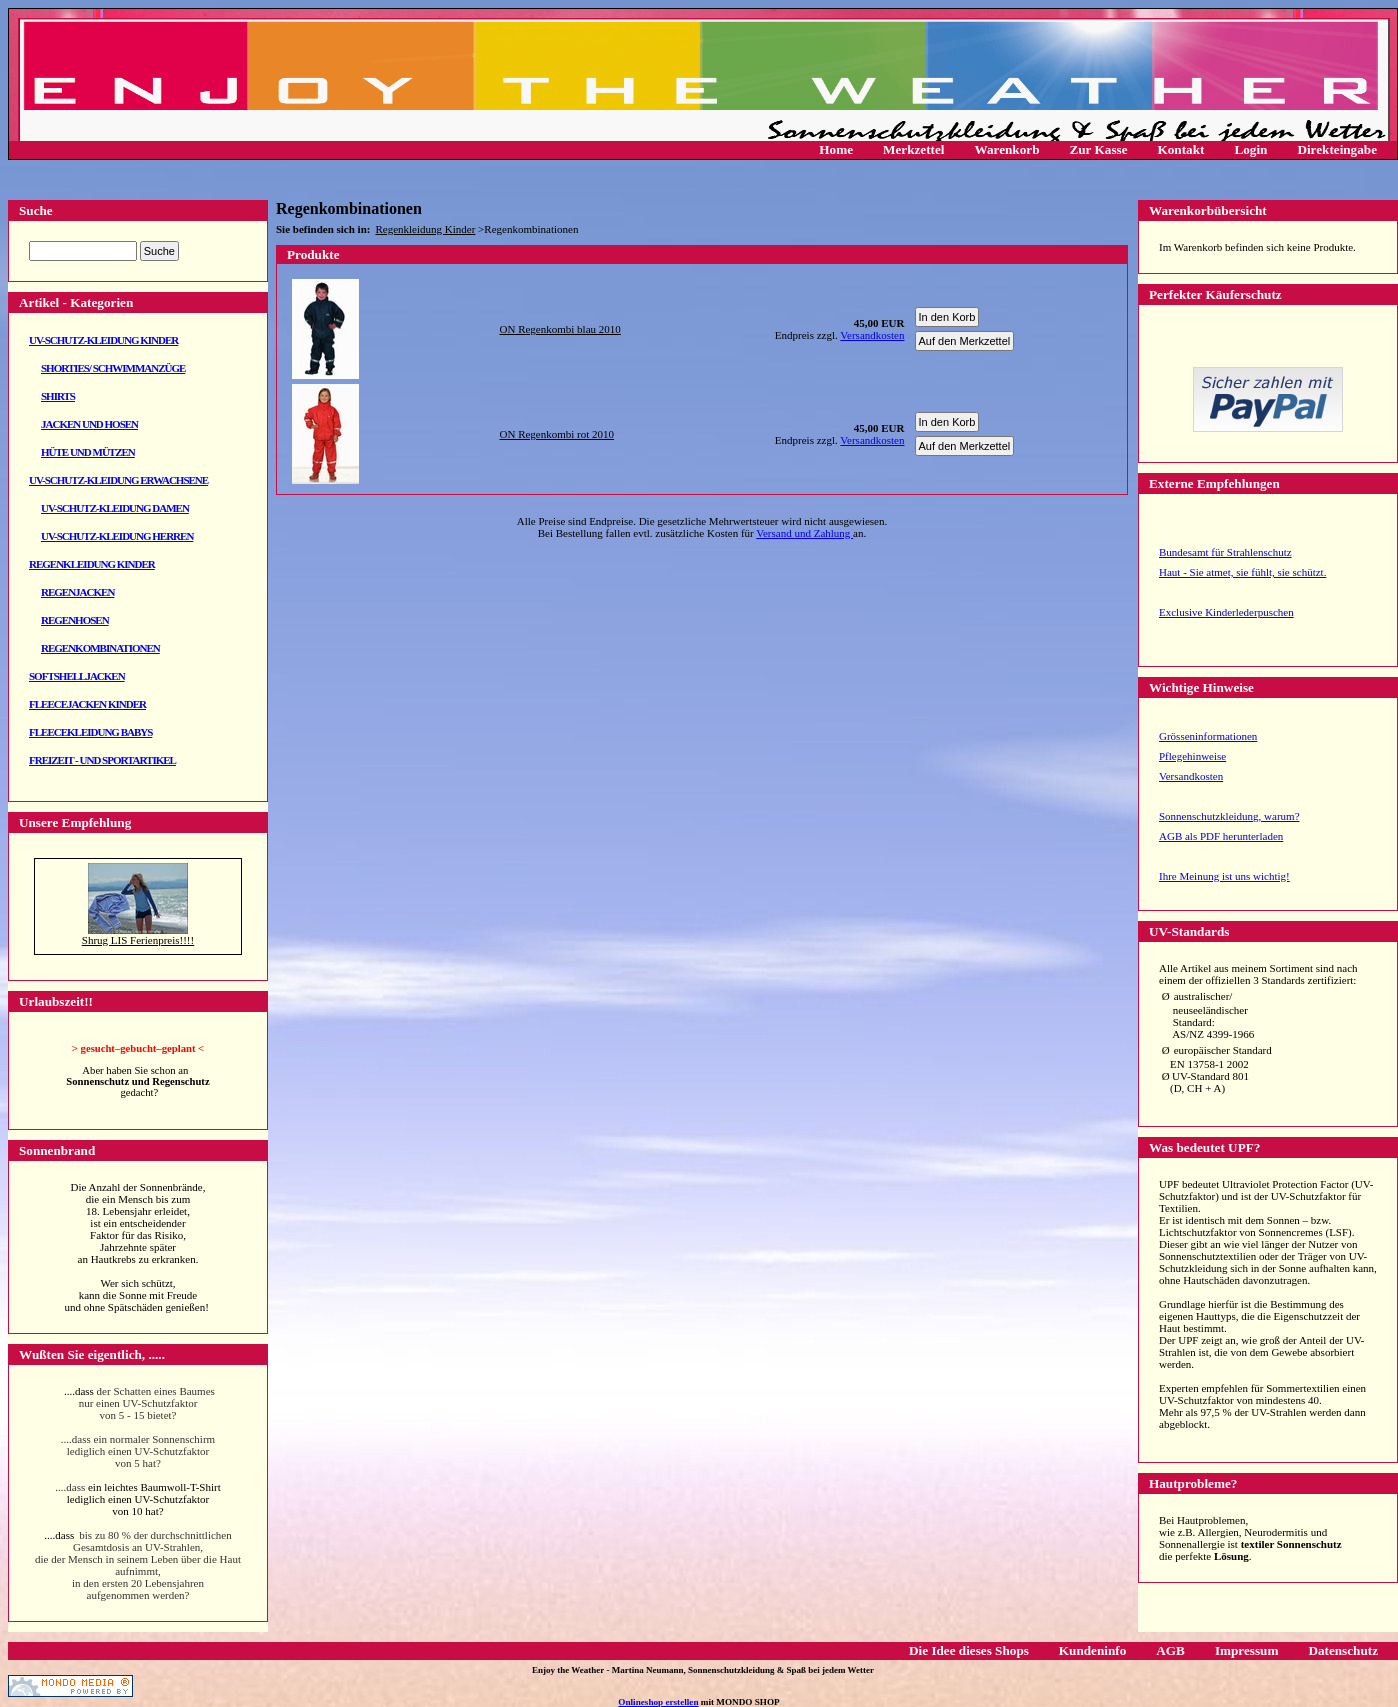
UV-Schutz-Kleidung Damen (115, 508)
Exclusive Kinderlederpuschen (1226, 612)
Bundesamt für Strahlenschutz (1225, 552)
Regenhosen (75, 620)
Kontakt (1181, 149)
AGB (1170, 1650)
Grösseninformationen (1208, 736)
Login (1250, 149)
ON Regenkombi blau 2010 (560, 329)
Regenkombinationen (100, 648)
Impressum (1247, 1650)
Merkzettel (914, 149)
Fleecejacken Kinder (87, 704)
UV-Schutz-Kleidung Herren (117, 536)
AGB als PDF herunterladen (1221, 836)
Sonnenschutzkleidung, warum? (1229, 816)
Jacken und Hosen (89, 424)
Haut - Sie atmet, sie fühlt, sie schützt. (1242, 572)
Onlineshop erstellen (658, 1702)
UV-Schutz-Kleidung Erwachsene (118, 480)
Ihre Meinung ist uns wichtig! (1224, 876)
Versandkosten (1191, 776)
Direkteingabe (1337, 149)
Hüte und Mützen (88, 452)
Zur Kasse (1098, 149)
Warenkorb (1007, 149)
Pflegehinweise (1192, 756)
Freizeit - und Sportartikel (102, 760)
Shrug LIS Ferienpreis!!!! (138, 940)
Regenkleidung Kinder (92, 564)
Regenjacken (77, 592)
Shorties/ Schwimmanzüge (113, 368)
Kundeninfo (1092, 1650)
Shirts (58, 396)
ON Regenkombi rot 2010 (557, 434)
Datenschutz (1343, 1650)
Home (836, 149)
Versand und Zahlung (804, 533)
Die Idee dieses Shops (969, 1650)
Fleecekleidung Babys (90, 732)
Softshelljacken (77, 676)
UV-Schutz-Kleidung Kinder (103, 340)
